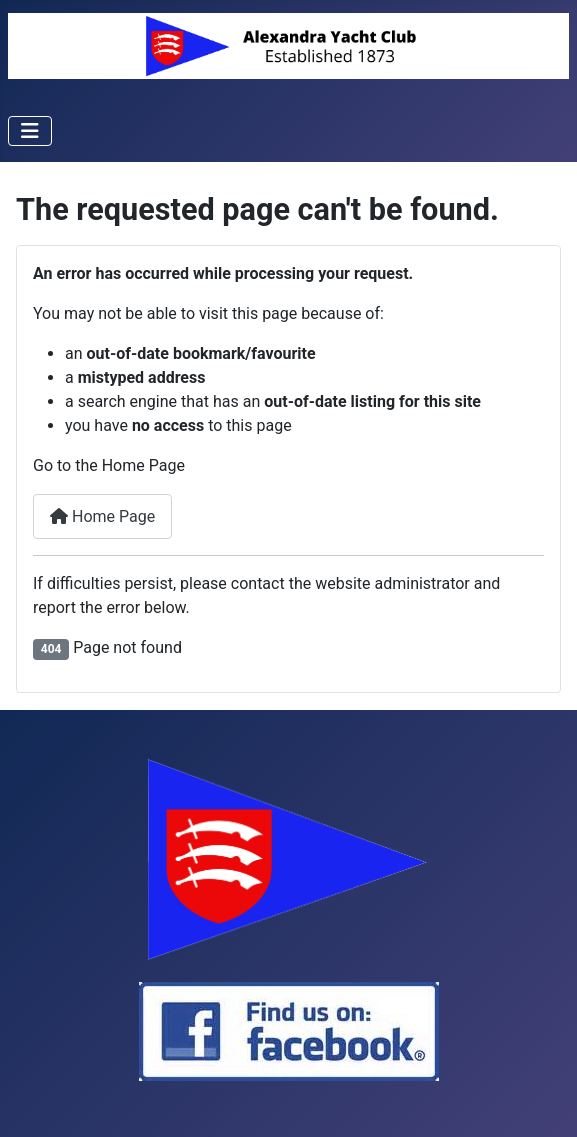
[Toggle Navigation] (30, 131)
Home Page (102, 516)
